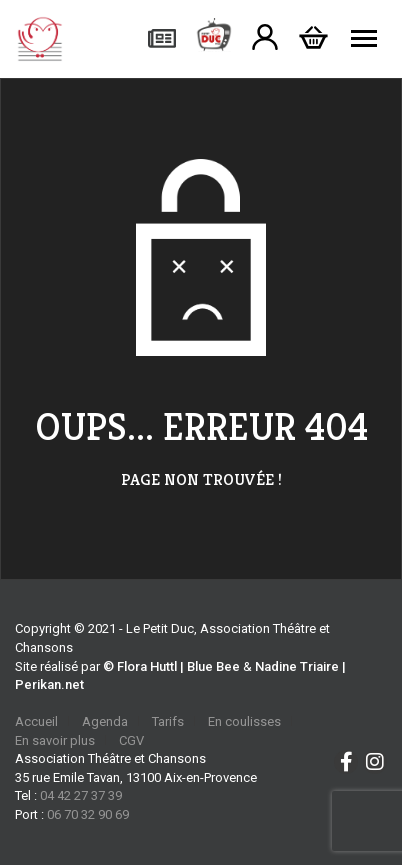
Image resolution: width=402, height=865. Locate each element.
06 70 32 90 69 (88, 814)
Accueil (36, 721)
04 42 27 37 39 (81, 795)
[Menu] (364, 38)
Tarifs (168, 721)
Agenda (105, 721)
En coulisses (244, 721)
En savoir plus (55, 740)
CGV (131, 740)
